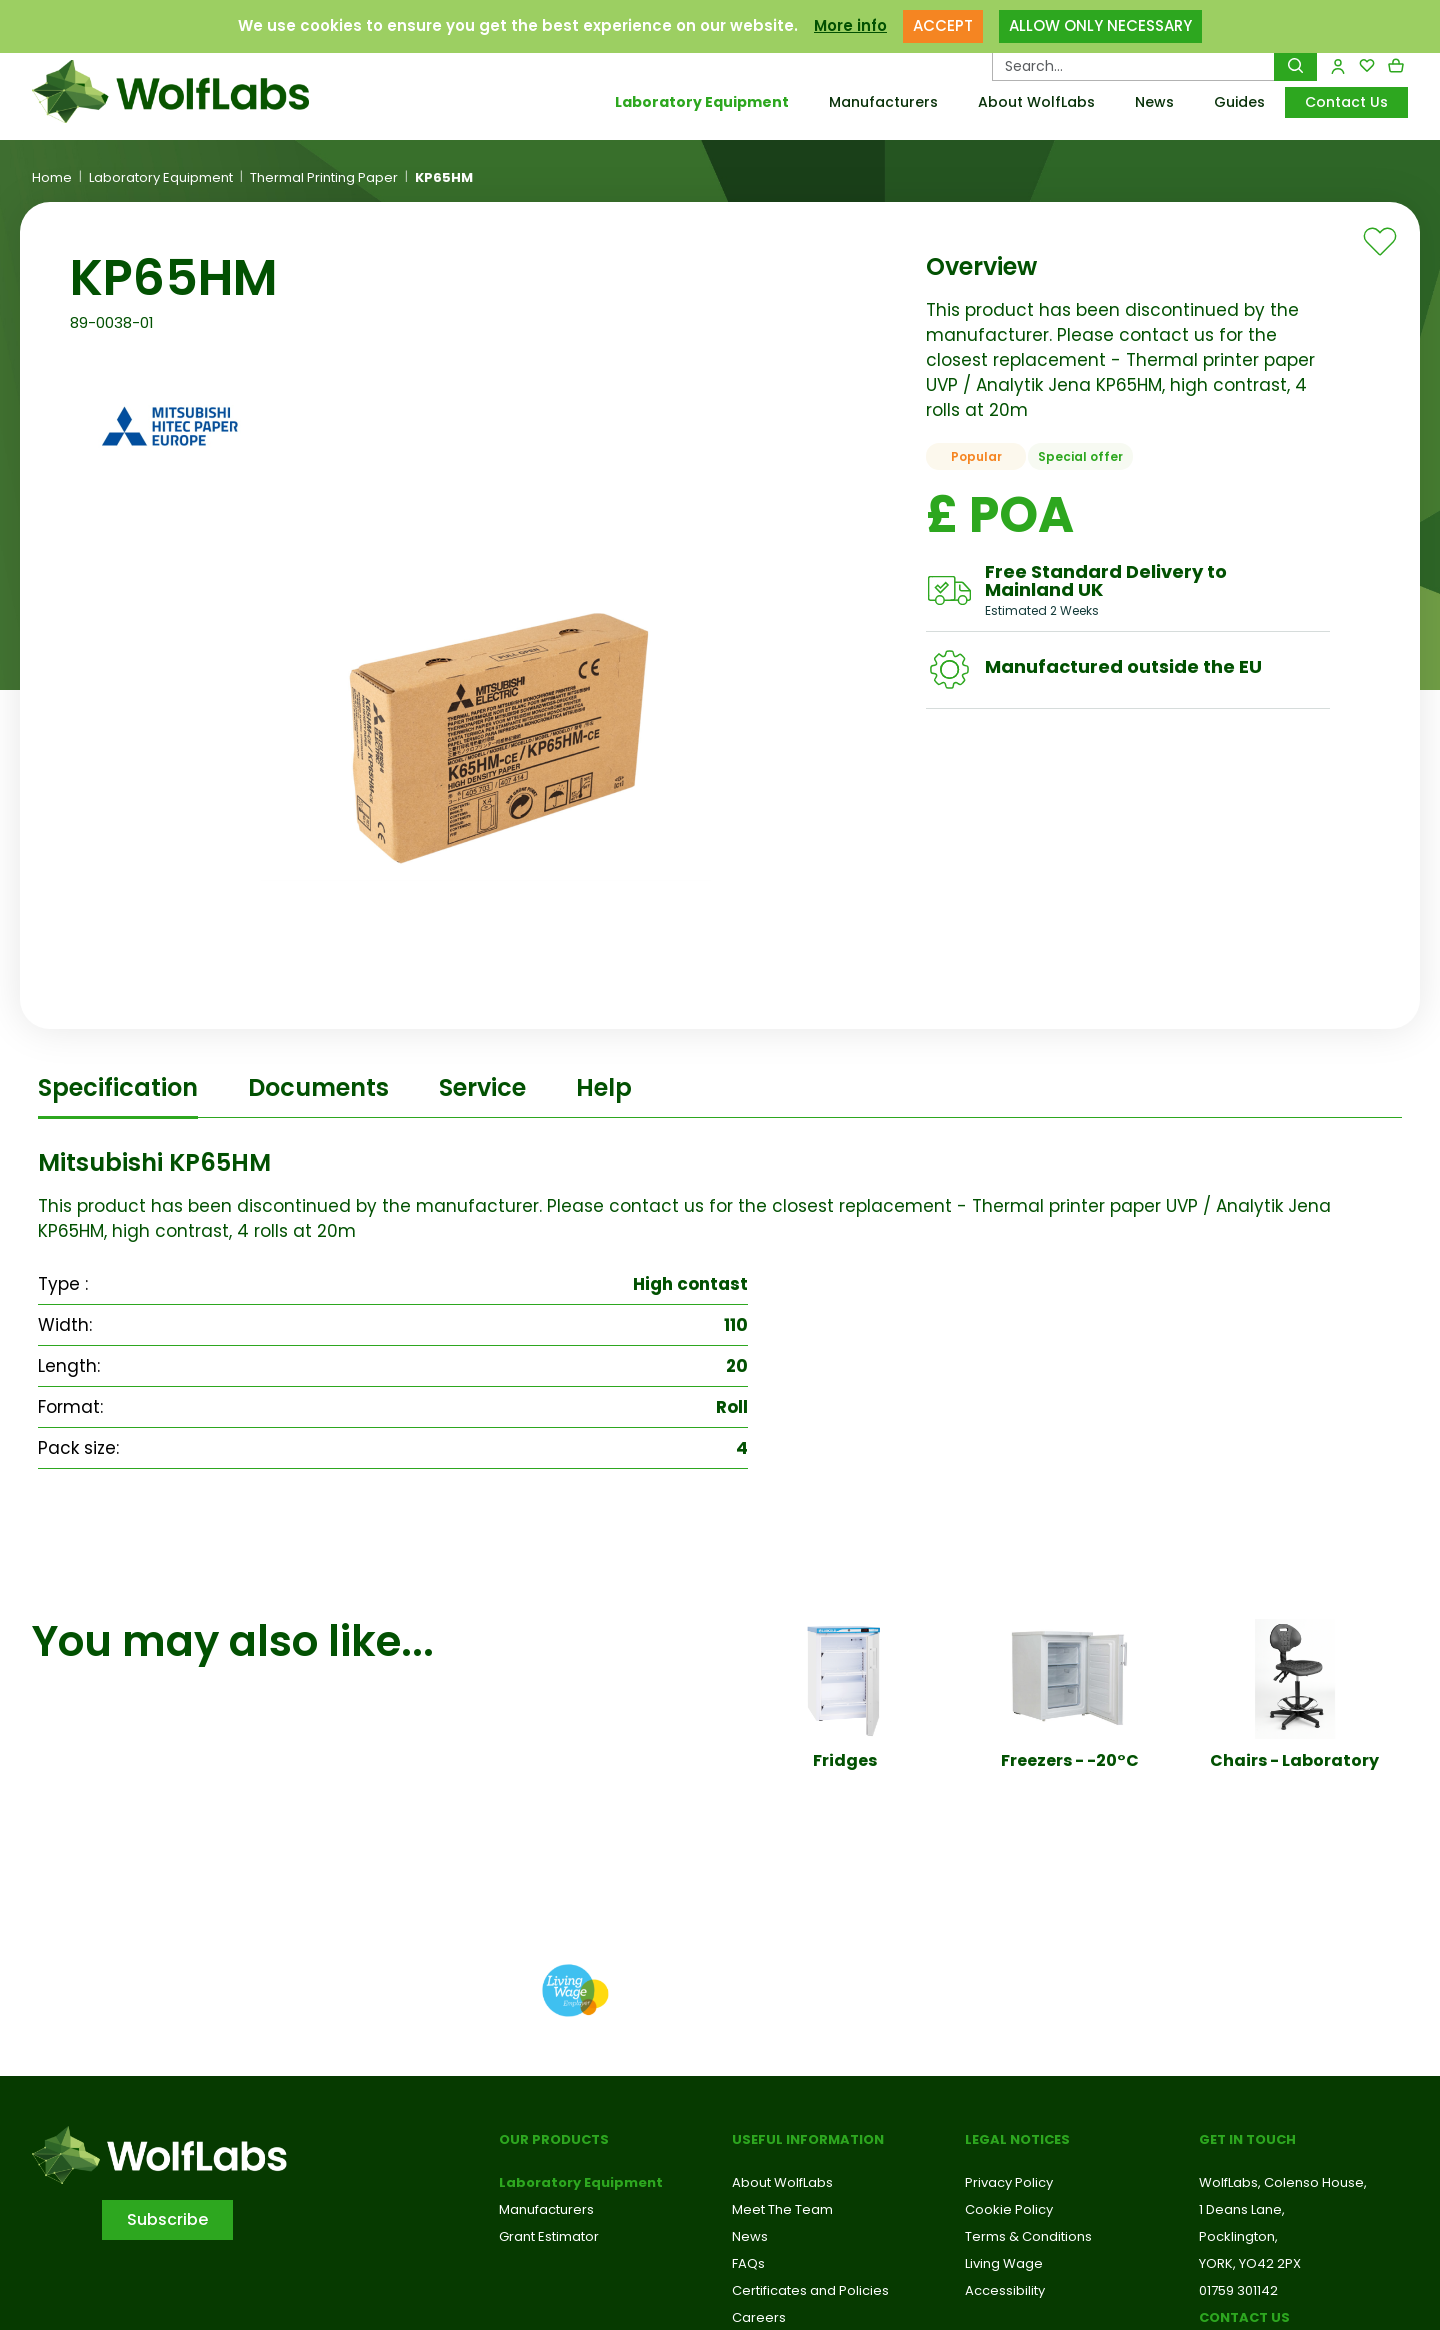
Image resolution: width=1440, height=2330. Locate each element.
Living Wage (1004, 2263)
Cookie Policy (1009, 2209)
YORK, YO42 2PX (1250, 2263)
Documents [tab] (318, 1087)
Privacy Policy (1009, 2182)
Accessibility (1005, 2290)
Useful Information (808, 2139)
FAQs (748, 2263)
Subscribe (167, 2219)
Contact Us (1346, 102)
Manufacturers (883, 102)
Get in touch (1247, 2139)
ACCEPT (943, 25)
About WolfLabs (1036, 102)
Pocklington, (1238, 2236)
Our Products (554, 2139)
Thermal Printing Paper (324, 178)
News (1154, 102)
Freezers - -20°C (1070, 1760)
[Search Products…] (1133, 66)
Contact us (1244, 2317)
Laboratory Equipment (702, 102)
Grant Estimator (549, 2236)
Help (604, 1087)
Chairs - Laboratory (1294, 1760)
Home (52, 178)
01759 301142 (1238, 2290)
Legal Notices (1017, 2139)
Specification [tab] (118, 1087)
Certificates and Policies (810, 2290)
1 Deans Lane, (1242, 2209)
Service (482, 1087)
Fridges (845, 1760)
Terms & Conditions (1028, 2236)
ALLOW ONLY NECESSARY (1100, 25)
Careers (759, 2317)
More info (850, 25)
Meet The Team (782, 2209)
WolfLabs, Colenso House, (1283, 2182)
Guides (1239, 102)
